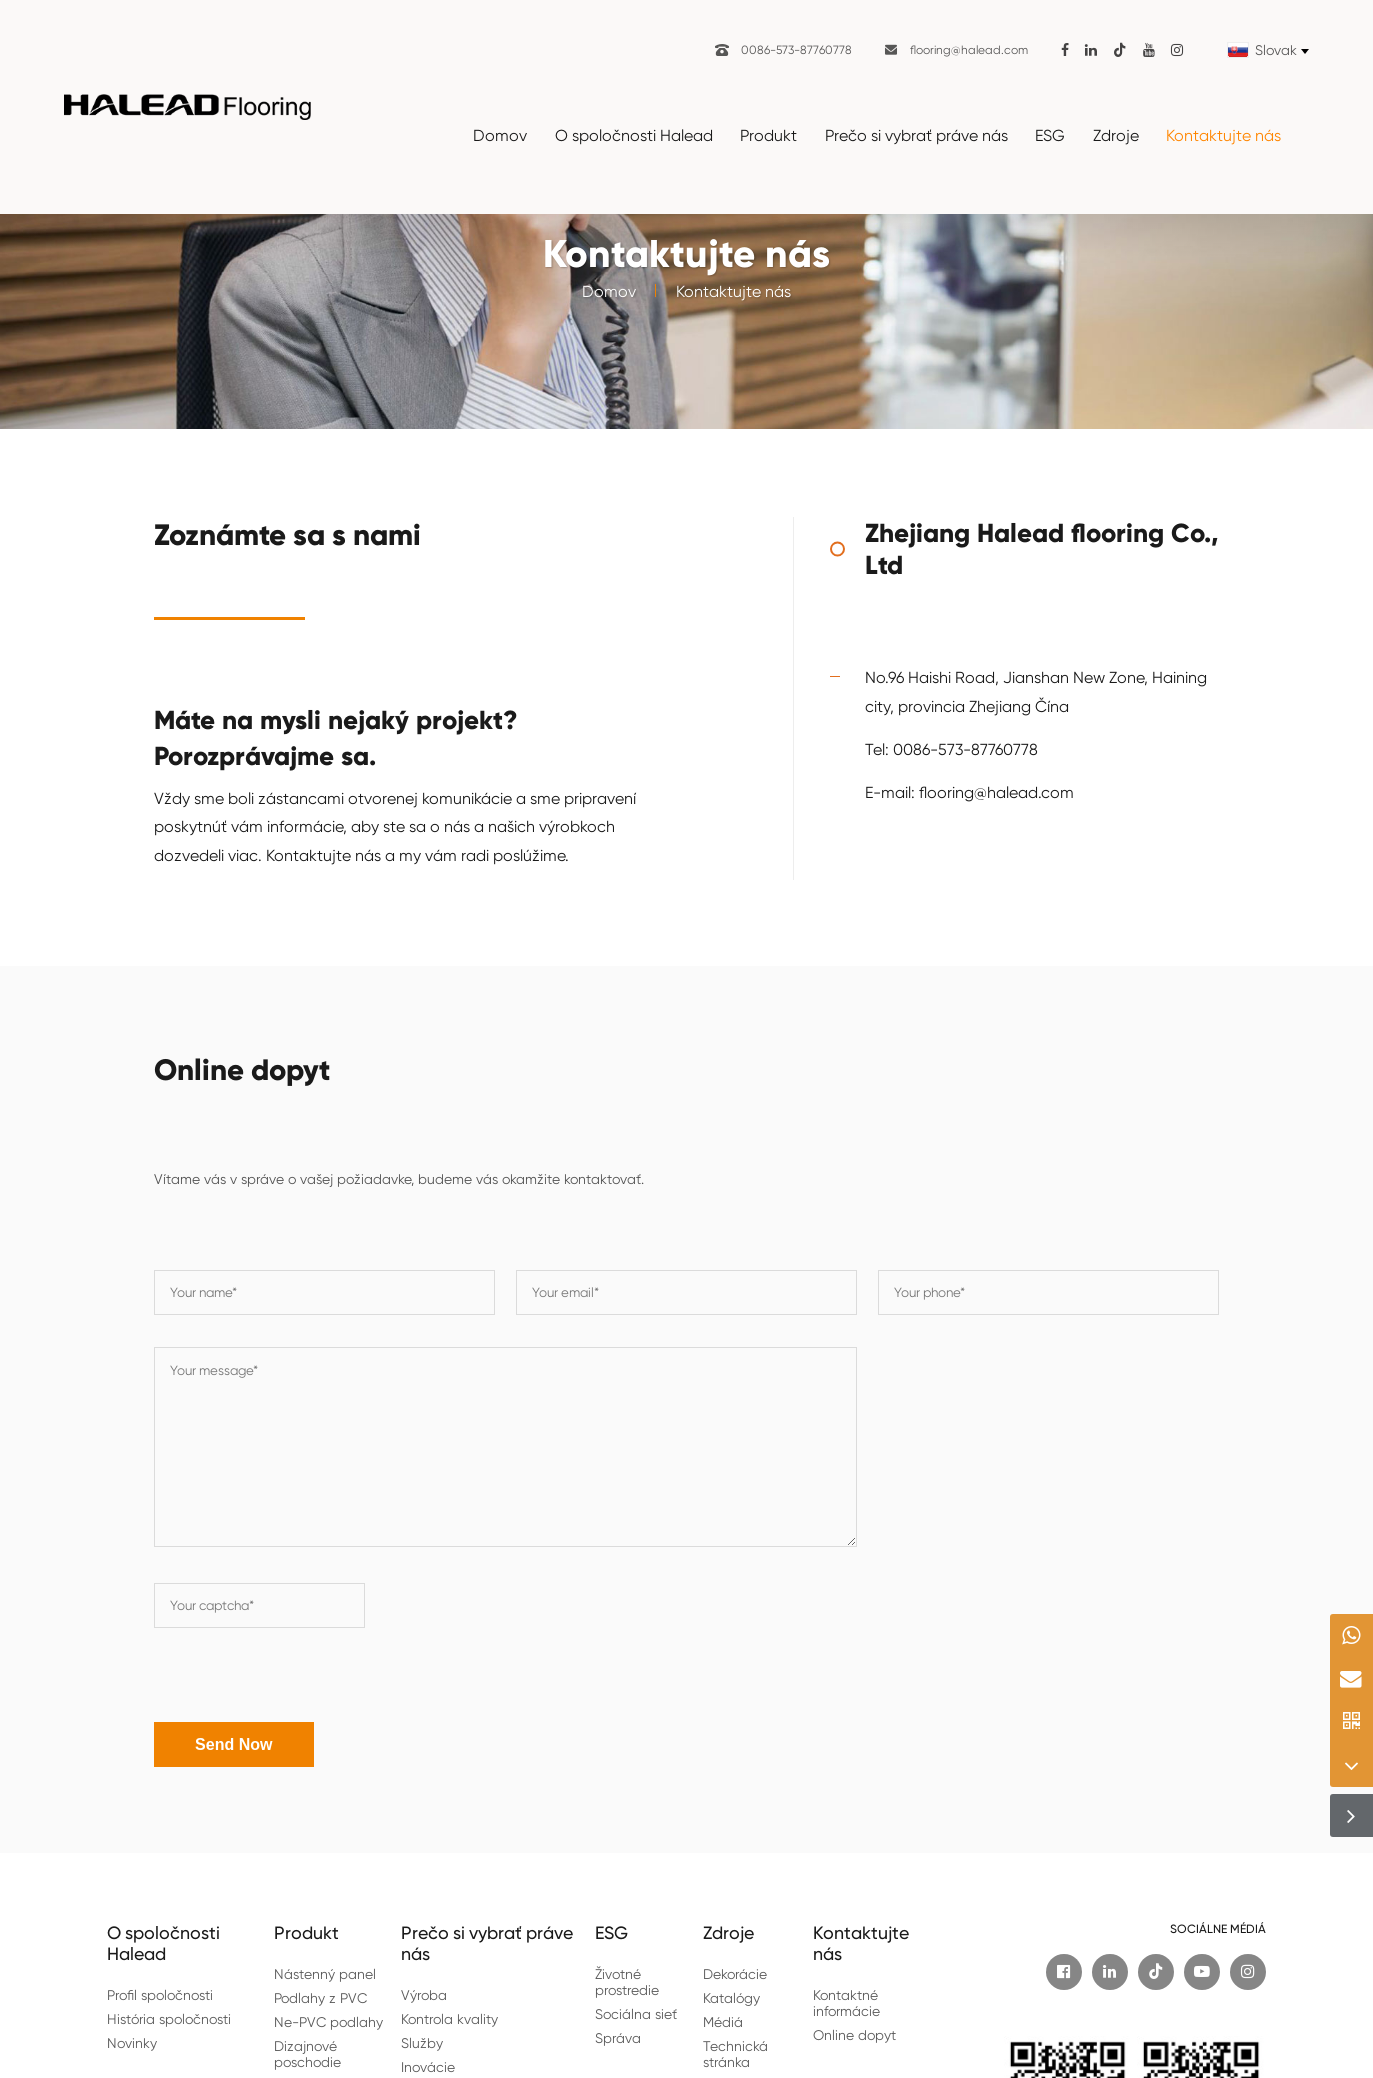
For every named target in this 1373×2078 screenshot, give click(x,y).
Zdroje (1116, 135)
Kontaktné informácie (846, 2001)
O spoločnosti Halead (634, 135)
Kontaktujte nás (1223, 135)
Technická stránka (735, 2052)
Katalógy (731, 1996)
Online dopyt (854, 2033)
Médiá (723, 2020)
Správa (618, 2036)
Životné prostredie (627, 1980)
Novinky (132, 2041)
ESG (1050, 135)
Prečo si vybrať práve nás (916, 135)
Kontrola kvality (449, 2017)
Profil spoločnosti (160, 1993)
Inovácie (428, 2065)
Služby (422, 2041)
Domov (500, 135)
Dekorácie (735, 1972)
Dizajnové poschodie (307, 2052)
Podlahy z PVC (320, 1996)
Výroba (424, 1993)
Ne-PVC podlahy (328, 2020)
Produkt (768, 135)
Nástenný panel (325, 1972)
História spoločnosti (169, 2017)
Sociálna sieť (636, 2012)
